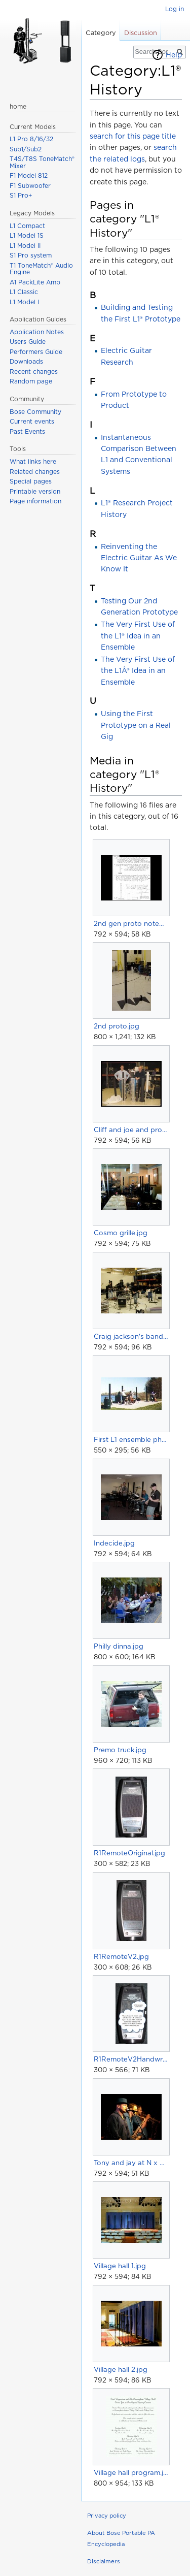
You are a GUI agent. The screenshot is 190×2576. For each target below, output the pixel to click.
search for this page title (133, 136)
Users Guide (28, 341)
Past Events (27, 431)
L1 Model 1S (27, 235)
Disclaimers (103, 2561)
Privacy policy (106, 2515)
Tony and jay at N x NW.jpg (131, 2163)
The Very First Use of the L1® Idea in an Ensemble (138, 635)
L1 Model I (24, 302)
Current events (32, 421)
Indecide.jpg (114, 1543)
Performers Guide (36, 352)
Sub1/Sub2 (26, 149)
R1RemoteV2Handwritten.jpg (131, 2059)
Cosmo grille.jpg (120, 1233)
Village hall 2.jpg (120, 2369)
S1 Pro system (31, 255)
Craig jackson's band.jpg (131, 1336)
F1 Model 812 (29, 175)
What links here (33, 461)
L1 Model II (25, 245)
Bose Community (35, 411)
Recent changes (34, 371)
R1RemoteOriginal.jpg (129, 1853)
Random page (31, 381)
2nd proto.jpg (116, 1026)
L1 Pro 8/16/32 (31, 139)
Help (174, 55)
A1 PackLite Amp (35, 282)
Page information (35, 501)
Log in (174, 9)
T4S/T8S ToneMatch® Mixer (42, 162)
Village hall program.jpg (131, 2472)
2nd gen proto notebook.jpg (131, 923)
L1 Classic (24, 292)
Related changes (35, 471)
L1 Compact (27, 226)
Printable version (35, 491)
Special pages (31, 481)
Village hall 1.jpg (120, 2266)
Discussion (140, 33)
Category (101, 33)
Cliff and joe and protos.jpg (131, 1129)
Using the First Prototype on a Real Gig (136, 725)
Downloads (26, 361)
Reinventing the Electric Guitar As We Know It (139, 557)
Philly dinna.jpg (118, 1646)
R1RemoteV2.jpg (121, 1956)
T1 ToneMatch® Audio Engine (41, 269)
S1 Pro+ (21, 195)
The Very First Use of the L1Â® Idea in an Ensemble (138, 670)
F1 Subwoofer (30, 185)
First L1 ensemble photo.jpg (131, 1439)
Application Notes (37, 332)
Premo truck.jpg (120, 1750)
